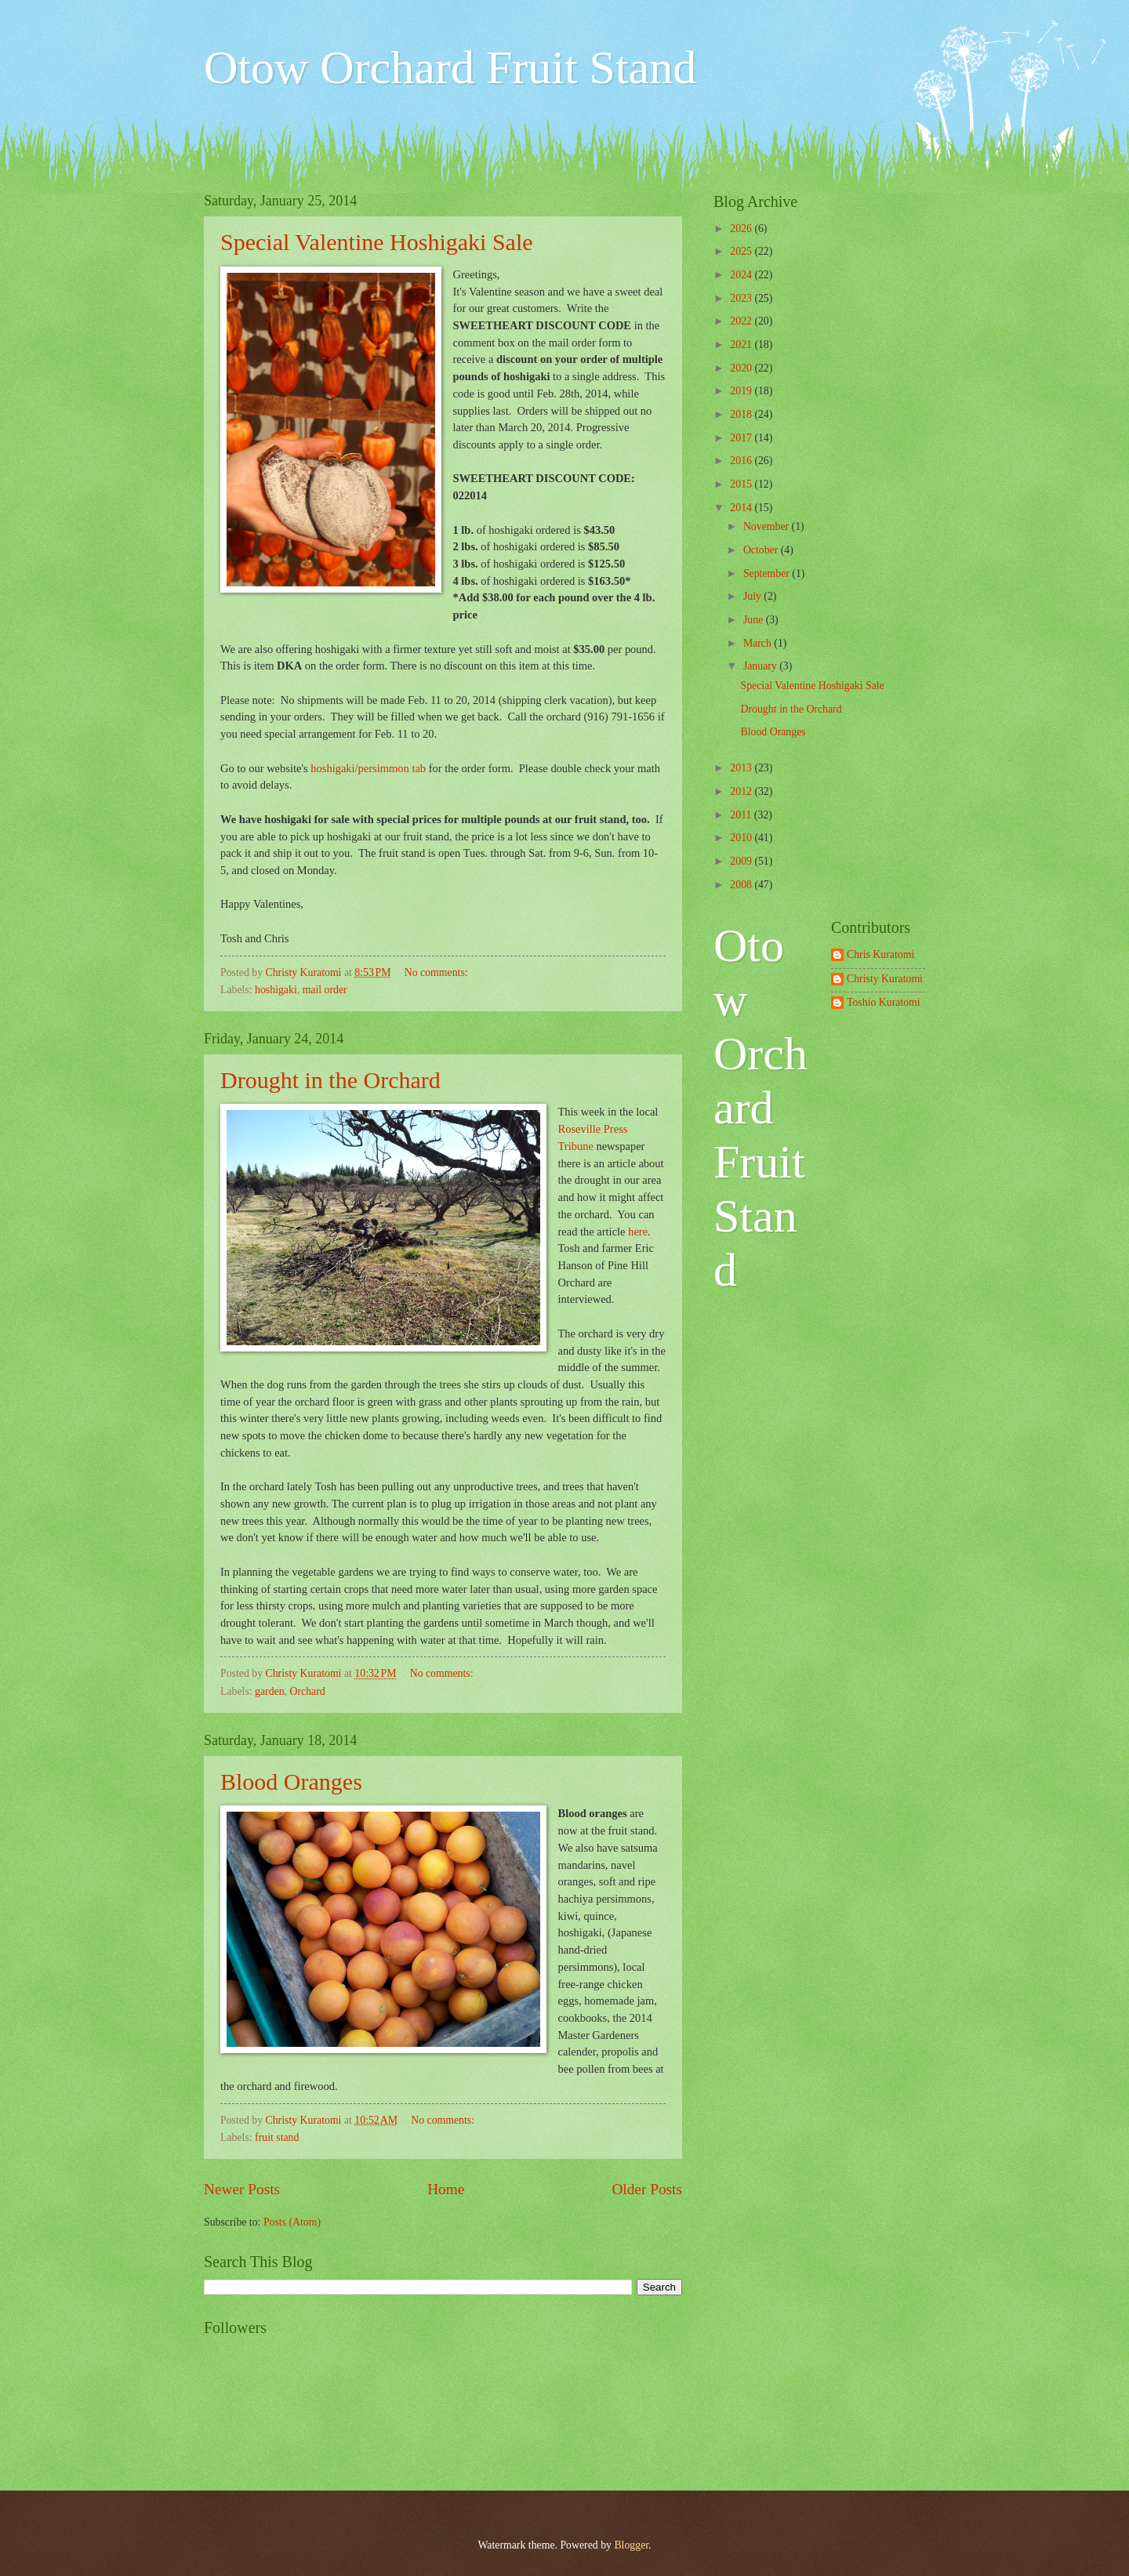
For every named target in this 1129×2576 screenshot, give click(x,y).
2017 (742, 438)
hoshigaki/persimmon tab (368, 768)
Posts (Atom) (292, 2222)
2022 (742, 321)
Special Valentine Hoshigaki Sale (376, 242)
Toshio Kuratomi (883, 1002)
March (758, 643)
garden (270, 1691)
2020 (742, 368)
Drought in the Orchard (330, 1080)
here (638, 1231)
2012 (742, 791)
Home (445, 2189)
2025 (742, 251)
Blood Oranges (291, 1781)
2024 (742, 275)
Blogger (631, 2545)
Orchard (307, 1691)
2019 (742, 391)
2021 (742, 344)
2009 (742, 861)
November (767, 526)
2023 (742, 298)
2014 (742, 507)
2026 (742, 228)
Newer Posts (242, 2189)
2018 (742, 414)
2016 (742, 460)
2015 (742, 484)
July (753, 596)
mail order (325, 990)
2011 (742, 815)
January (761, 666)
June (754, 620)
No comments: (437, 972)
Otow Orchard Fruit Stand (450, 67)
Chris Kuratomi (880, 954)
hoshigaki (276, 990)
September (767, 573)
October (762, 550)
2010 (742, 838)
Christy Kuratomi (885, 979)
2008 (742, 885)
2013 (742, 768)
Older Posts (647, 2189)
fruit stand (277, 2137)
